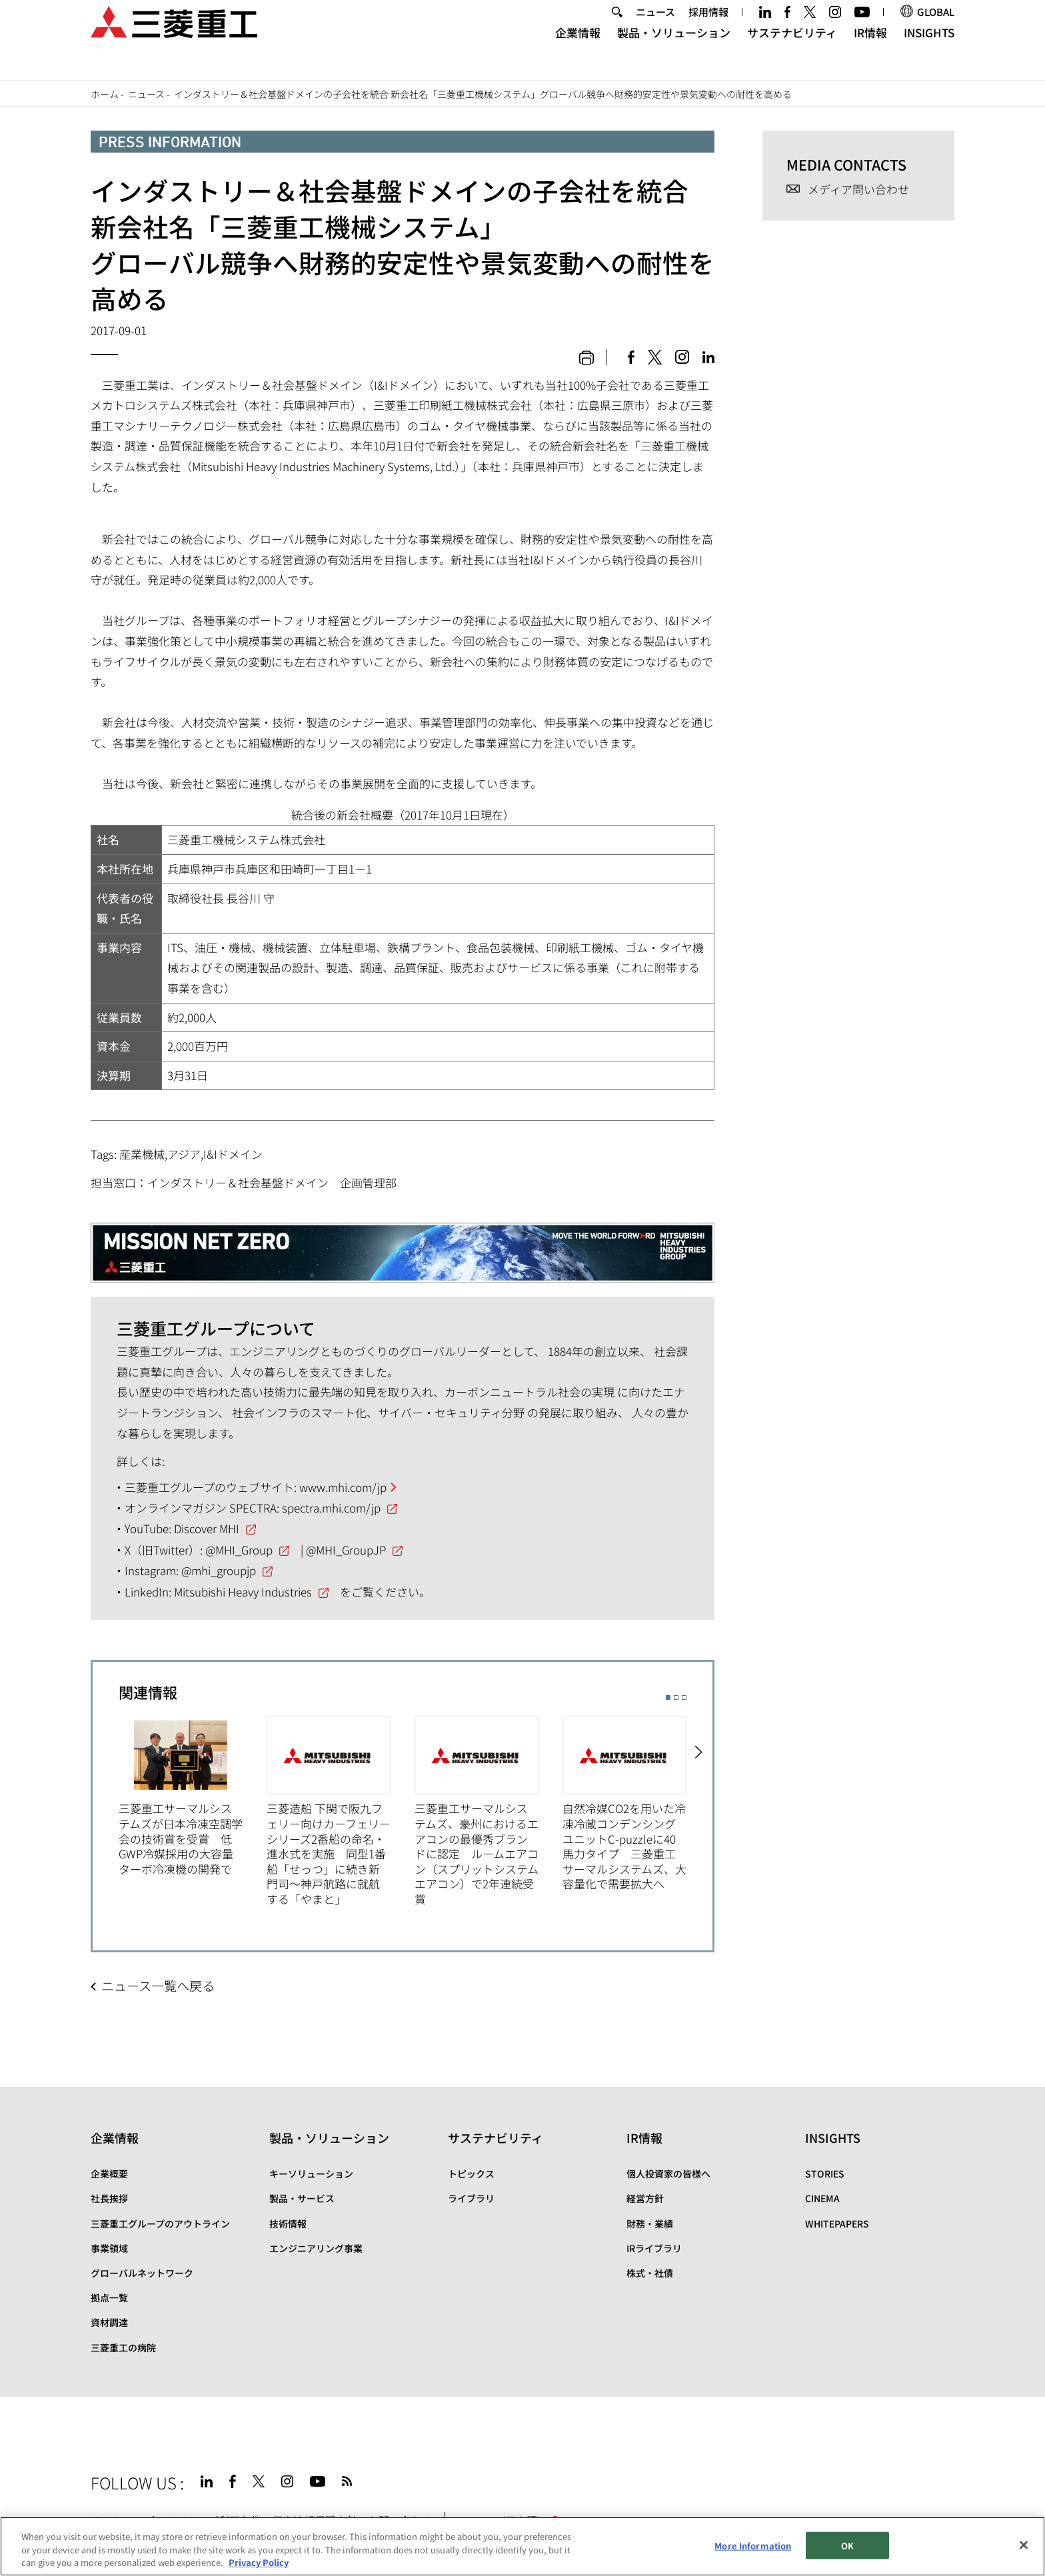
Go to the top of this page (938, 2479)
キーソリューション (311, 2173)
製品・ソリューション (673, 50)
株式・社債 (649, 2272)
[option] (193, 1796)
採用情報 (708, 29)
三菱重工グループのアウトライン (160, 2223)
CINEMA (822, 2198)
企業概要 (109, 2173)
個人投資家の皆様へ (668, 2173)
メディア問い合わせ (858, 189)
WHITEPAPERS (837, 2223)
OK (847, 2545)
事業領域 (109, 2248)
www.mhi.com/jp (343, 1487)
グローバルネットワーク (142, 2272)
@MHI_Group (239, 1549)
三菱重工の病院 (123, 2347)
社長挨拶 (109, 2198)
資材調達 (109, 2322)
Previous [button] (106, 1804)
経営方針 (645, 2198)
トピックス (471, 2173)
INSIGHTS (929, 50)
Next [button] (699, 1804)
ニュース (655, 29)
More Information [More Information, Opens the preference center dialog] (752, 2545)
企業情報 (577, 50)
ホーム (105, 94)
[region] (522, 2546)
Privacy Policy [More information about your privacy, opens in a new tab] (259, 2562)
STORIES (824, 2173)
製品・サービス (302, 2198)
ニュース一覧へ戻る (158, 1985)
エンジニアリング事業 (316, 2248)
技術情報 (288, 2223)
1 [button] (668, 1697)
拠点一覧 (109, 2297)
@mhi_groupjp (218, 1570)
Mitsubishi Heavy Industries (243, 1591)
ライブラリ (471, 2198)
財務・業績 (649, 2223)
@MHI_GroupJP (346, 1549)
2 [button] (676, 1697)
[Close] (1023, 2544)
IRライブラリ (654, 2248)
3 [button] (684, 1697)
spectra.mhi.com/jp (331, 1507)
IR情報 (870, 50)
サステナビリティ (792, 50)
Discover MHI (206, 1528)
